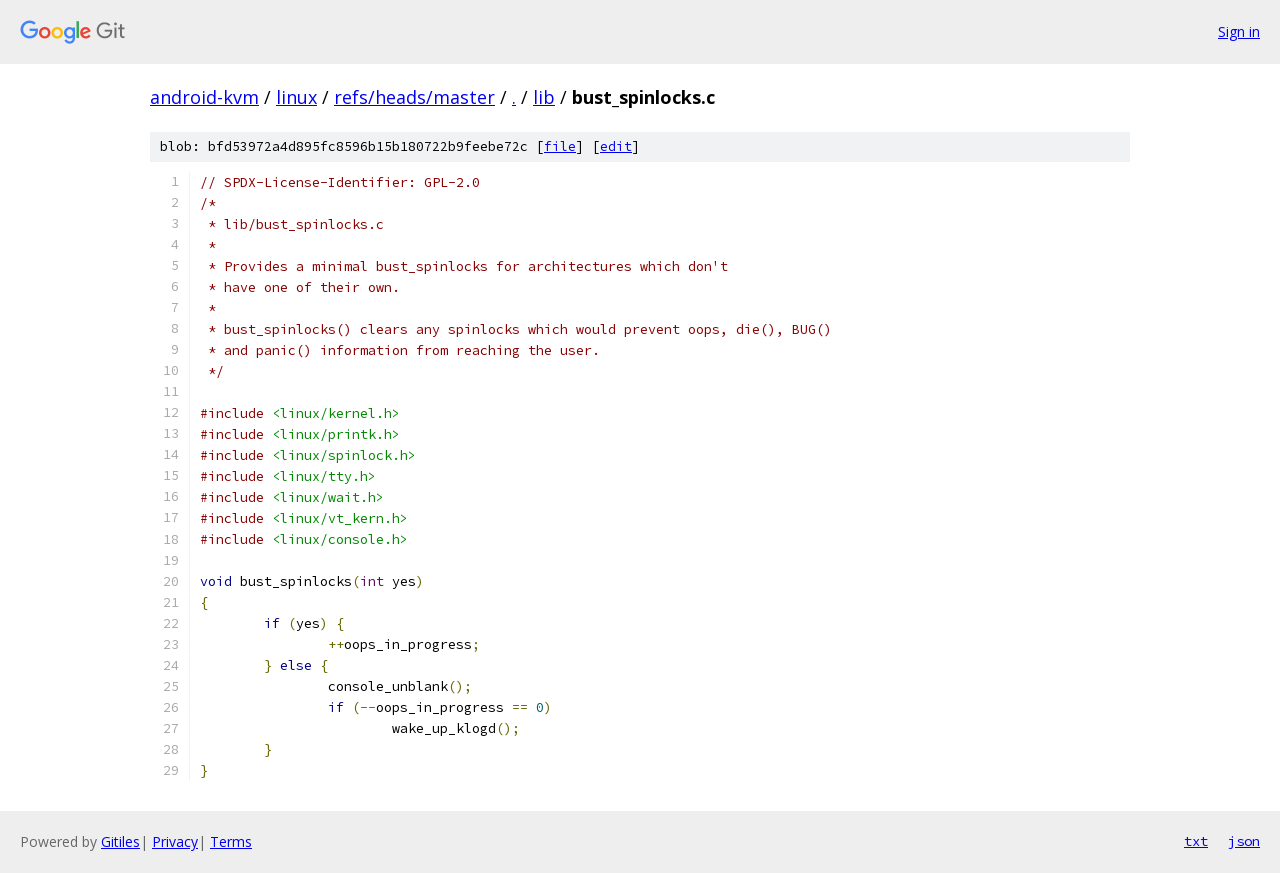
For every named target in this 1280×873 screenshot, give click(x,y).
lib (544, 97)
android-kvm (204, 97)
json (1244, 841)
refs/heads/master (414, 97)
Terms (231, 841)
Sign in (1239, 31)
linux (296, 97)
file (560, 146)
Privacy (175, 841)
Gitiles (120, 841)
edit (616, 146)
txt (1196, 841)
